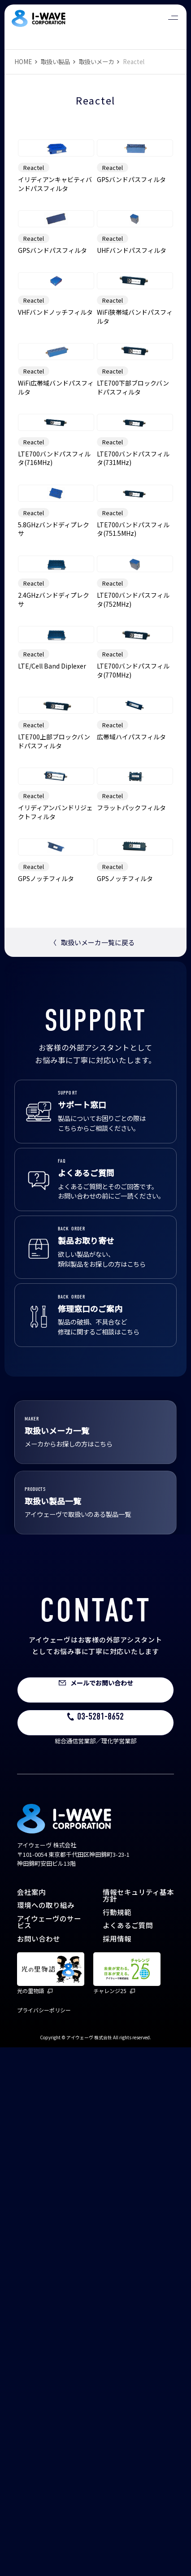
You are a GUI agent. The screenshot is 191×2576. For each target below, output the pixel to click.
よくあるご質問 (128, 2454)
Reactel (33, 215)
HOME (23, 61)
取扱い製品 (55, 61)
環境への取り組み (45, 2433)
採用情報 (117, 2467)
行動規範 (117, 2441)
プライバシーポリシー (44, 2538)
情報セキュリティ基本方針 (138, 2424)
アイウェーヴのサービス (49, 2450)
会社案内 (31, 2420)
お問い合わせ (38, 2467)
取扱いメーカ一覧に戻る (92, 1471)
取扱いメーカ (96, 61)
